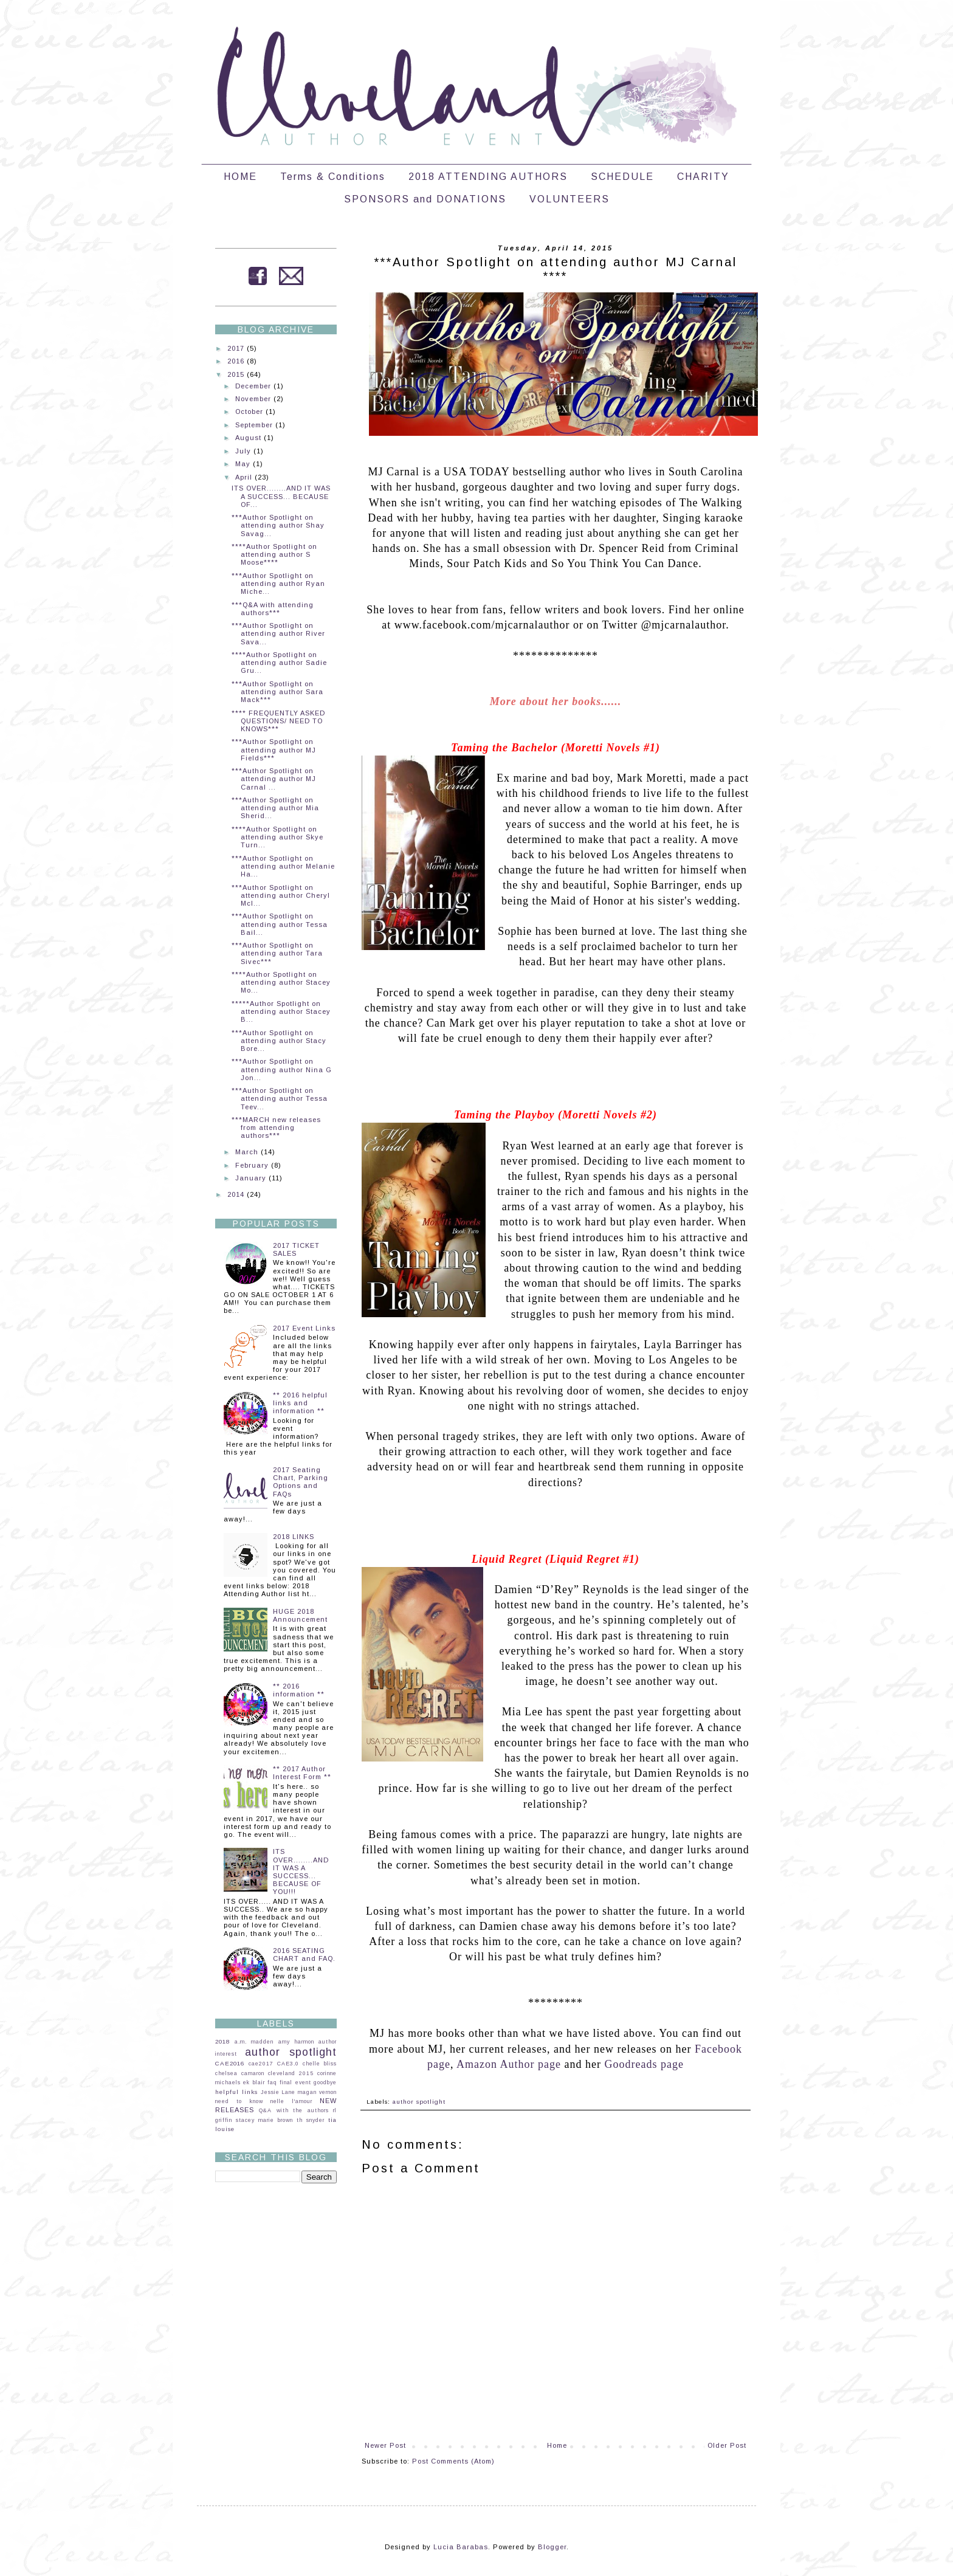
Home (557, 2445)
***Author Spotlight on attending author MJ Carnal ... (274, 778)
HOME (240, 176)
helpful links (236, 2092)
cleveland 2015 (291, 2073)
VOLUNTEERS (569, 199)
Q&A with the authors (293, 2110)
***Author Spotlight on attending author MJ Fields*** (274, 749)
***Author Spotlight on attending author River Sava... (278, 633)
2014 (237, 1194)
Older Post (726, 2445)
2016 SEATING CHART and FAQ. (304, 1954)
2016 (237, 361)
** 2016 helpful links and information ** (300, 1402)
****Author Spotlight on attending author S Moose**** (274, 554)
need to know (239, 2101)
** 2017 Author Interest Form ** (302, 1772)
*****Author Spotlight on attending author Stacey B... (281, 1011)
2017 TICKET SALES (296, 1249)
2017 (237, 348)
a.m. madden (254, 2042)
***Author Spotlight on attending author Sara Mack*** (277, 691)
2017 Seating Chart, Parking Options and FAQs (300, 1482)
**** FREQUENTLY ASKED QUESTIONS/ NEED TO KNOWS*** (278, 720)
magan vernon (317, 2092)
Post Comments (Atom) (453, 2461)
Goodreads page (643, 2064)
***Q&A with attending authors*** (273, 608)
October (250, 411)
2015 (237, 374)
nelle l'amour (291, 2101)
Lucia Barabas (460, 2546)
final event (295, 2082)
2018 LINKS (293, 1536)
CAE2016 (229, 2063)
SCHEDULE (622, 176)
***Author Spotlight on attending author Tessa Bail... (280, 923)
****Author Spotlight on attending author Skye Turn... (277, 837)
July (244, 451)
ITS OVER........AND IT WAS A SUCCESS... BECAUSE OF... (281, 496)
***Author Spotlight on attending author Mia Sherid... (275, 807)
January (252, 1178)
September (255, 425)
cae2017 (261, 2064)
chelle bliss (320, 2064)
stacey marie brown (264, 2120)
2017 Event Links (304, 1328)
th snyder (311, 2120)
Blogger (552, 2546)
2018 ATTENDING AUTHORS (488, 176)
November (254, 398)
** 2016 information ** (299, 1690)
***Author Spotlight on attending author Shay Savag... (278, 525)
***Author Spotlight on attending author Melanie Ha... (283, 866)
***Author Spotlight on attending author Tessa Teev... (280, 1098)
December (254, 386)
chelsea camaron (239, 2073)
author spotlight (419, 2101)
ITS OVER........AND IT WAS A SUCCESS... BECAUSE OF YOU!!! (301, 1871)
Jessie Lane (278, 2092)
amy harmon (296, 2042)
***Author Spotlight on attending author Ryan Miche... (278, 583)
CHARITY (703, 176)
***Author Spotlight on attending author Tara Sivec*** (277, 953)
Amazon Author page (508, 2064)
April (245, 477)
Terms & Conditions (332, 176)
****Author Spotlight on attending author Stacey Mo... (281, 982)
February (253, 1165)
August (249, 437)
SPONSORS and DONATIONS (425, 199)
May (244, 463)
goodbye (325, 2082)
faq (272, 2082)
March (248, 1151)
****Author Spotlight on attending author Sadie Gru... (279, 662)
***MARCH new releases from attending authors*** (276, 1127)
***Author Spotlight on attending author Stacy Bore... (279, 1040)
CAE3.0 (288, 2064)
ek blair (253, 2082)
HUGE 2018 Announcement (300, 1615)
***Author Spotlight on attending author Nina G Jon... (282, 1069)
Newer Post (385, 2445)
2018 (222, 2041)
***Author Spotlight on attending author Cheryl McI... (281, 895)
